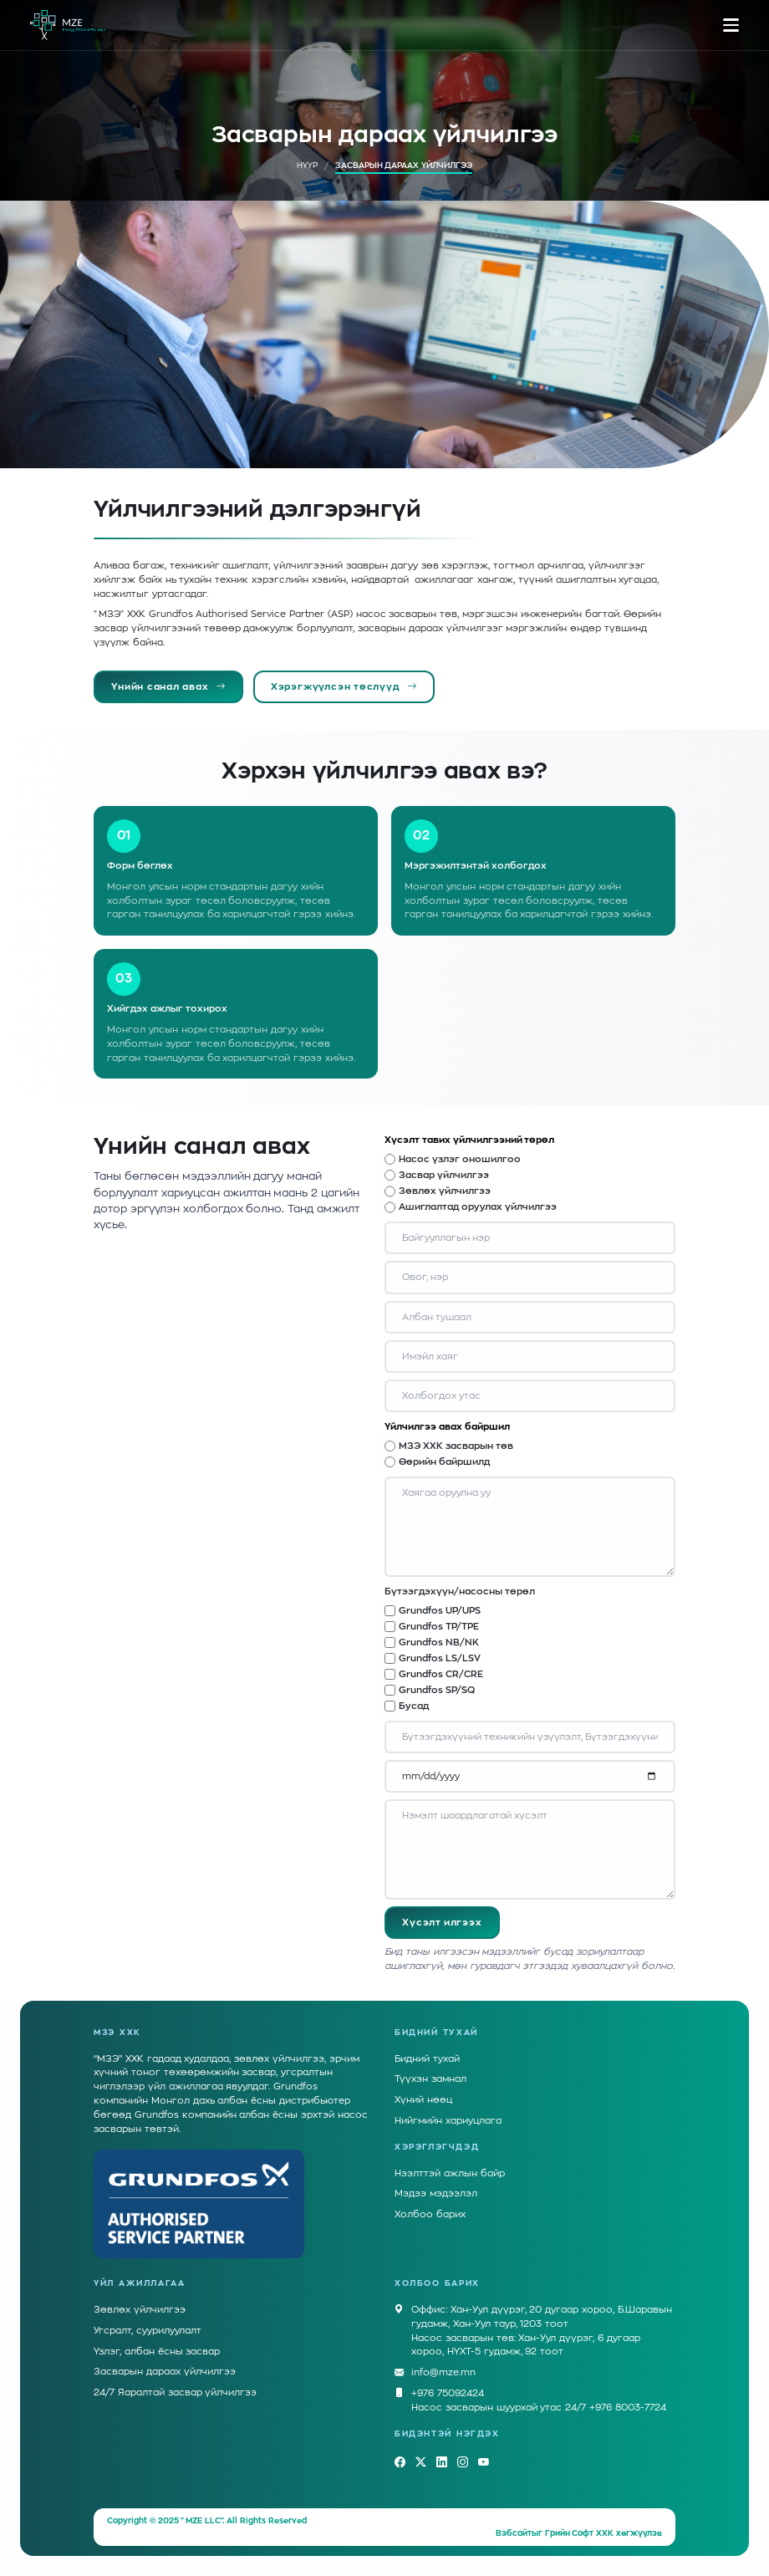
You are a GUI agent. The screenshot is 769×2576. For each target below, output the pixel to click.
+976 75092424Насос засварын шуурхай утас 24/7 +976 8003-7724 (538, 2399)
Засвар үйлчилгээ (444, 1175)
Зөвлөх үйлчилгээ (445, 1191)
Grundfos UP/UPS (440, 1610)
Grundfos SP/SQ (437, 1690)
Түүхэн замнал (430, 2079)
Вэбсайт (514, 2533)
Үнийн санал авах (168, 687)
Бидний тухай (427, 2058)
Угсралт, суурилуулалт (147, 2330)
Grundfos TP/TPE (439, 1626)
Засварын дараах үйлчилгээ (165, 2371)
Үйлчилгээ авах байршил (447, 1426)
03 (123, 978)
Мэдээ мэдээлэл (436, 2193)
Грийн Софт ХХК (579, 2533)
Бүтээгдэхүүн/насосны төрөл (459, 1591)
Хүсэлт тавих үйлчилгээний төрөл (469, 1140)
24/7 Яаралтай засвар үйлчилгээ (175, 2392)
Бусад (414, 1706)
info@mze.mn (443, 2373)
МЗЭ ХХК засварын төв (455, 1446)
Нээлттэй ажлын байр (450, 2173)
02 (421, 835)
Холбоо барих (430, 2214)
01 (124, 835)
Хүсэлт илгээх (441, 1922)
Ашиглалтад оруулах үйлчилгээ (478, 1206)
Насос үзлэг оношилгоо (460, 1159)
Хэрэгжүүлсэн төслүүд (344, 687)
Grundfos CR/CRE (441, 1674)
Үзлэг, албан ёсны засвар (157, 2351)
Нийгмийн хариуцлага (448, 2120)
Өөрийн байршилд (444, 1462)
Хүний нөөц (423, 2099)
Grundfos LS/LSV (440, 1658)
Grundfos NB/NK (439, 1642)
